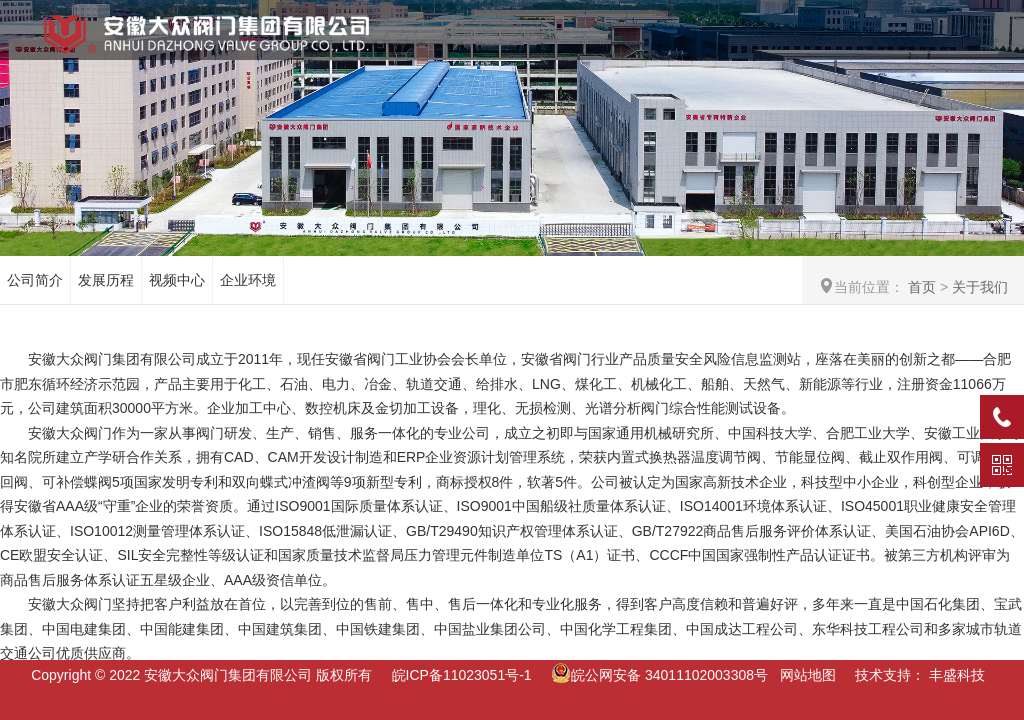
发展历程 (106, 280)
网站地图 (808, 675)
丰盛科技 (957, 675)
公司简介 (35, 280)
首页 (922, 287)
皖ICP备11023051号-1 (462, 675)
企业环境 (248, 280)
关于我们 (980, 287)
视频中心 (177, 280)
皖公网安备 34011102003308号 (659, 675)
